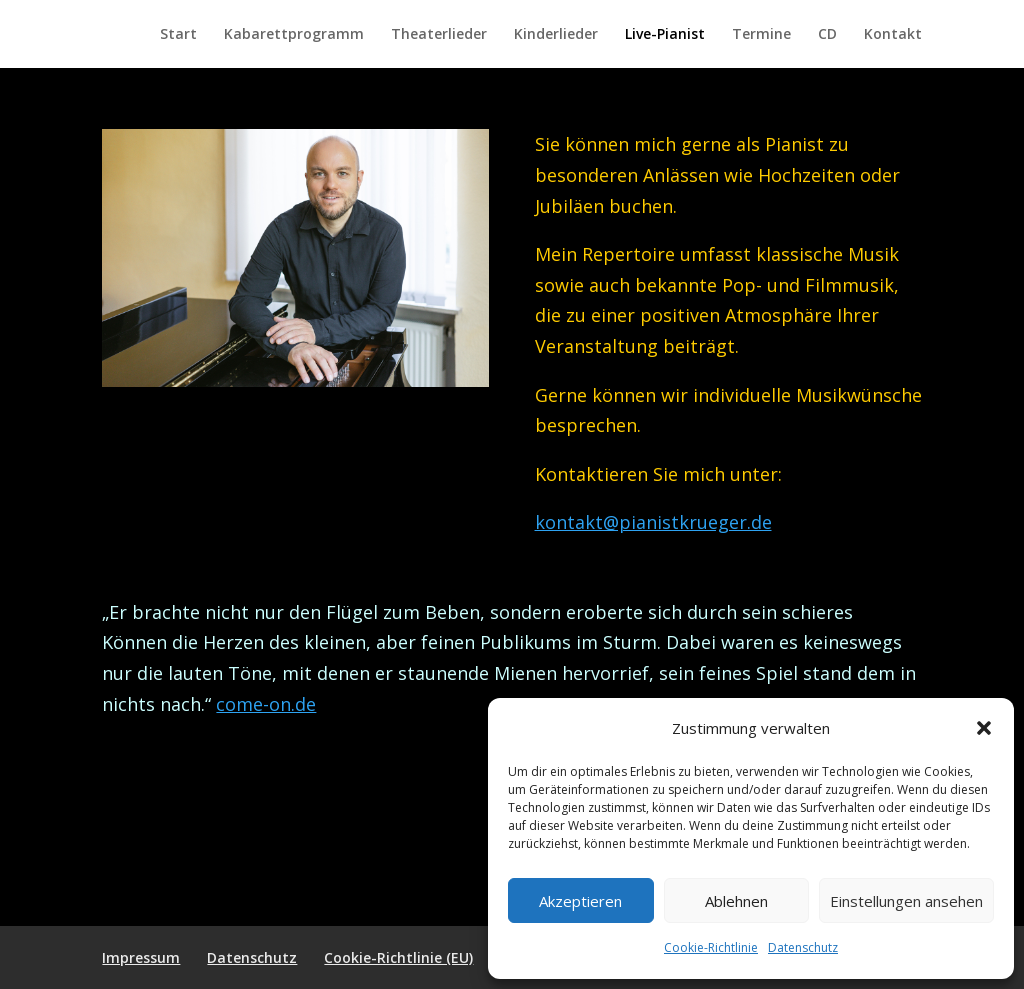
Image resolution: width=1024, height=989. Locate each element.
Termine (761, 35)
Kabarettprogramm (294, 35)
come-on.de (266, 704)
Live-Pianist (665, 35)
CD (827, 35)
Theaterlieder (439, 35)
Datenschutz (803, 947)
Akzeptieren (580, 901)
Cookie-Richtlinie (711, 947)
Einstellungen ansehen (906, 901)
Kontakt (893, 35)
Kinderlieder (556, 35)
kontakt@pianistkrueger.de (653, 522)
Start (178, 35)
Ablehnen (736, 901)
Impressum (141, 957)
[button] (984, 728)
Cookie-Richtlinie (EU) (398, 957)
